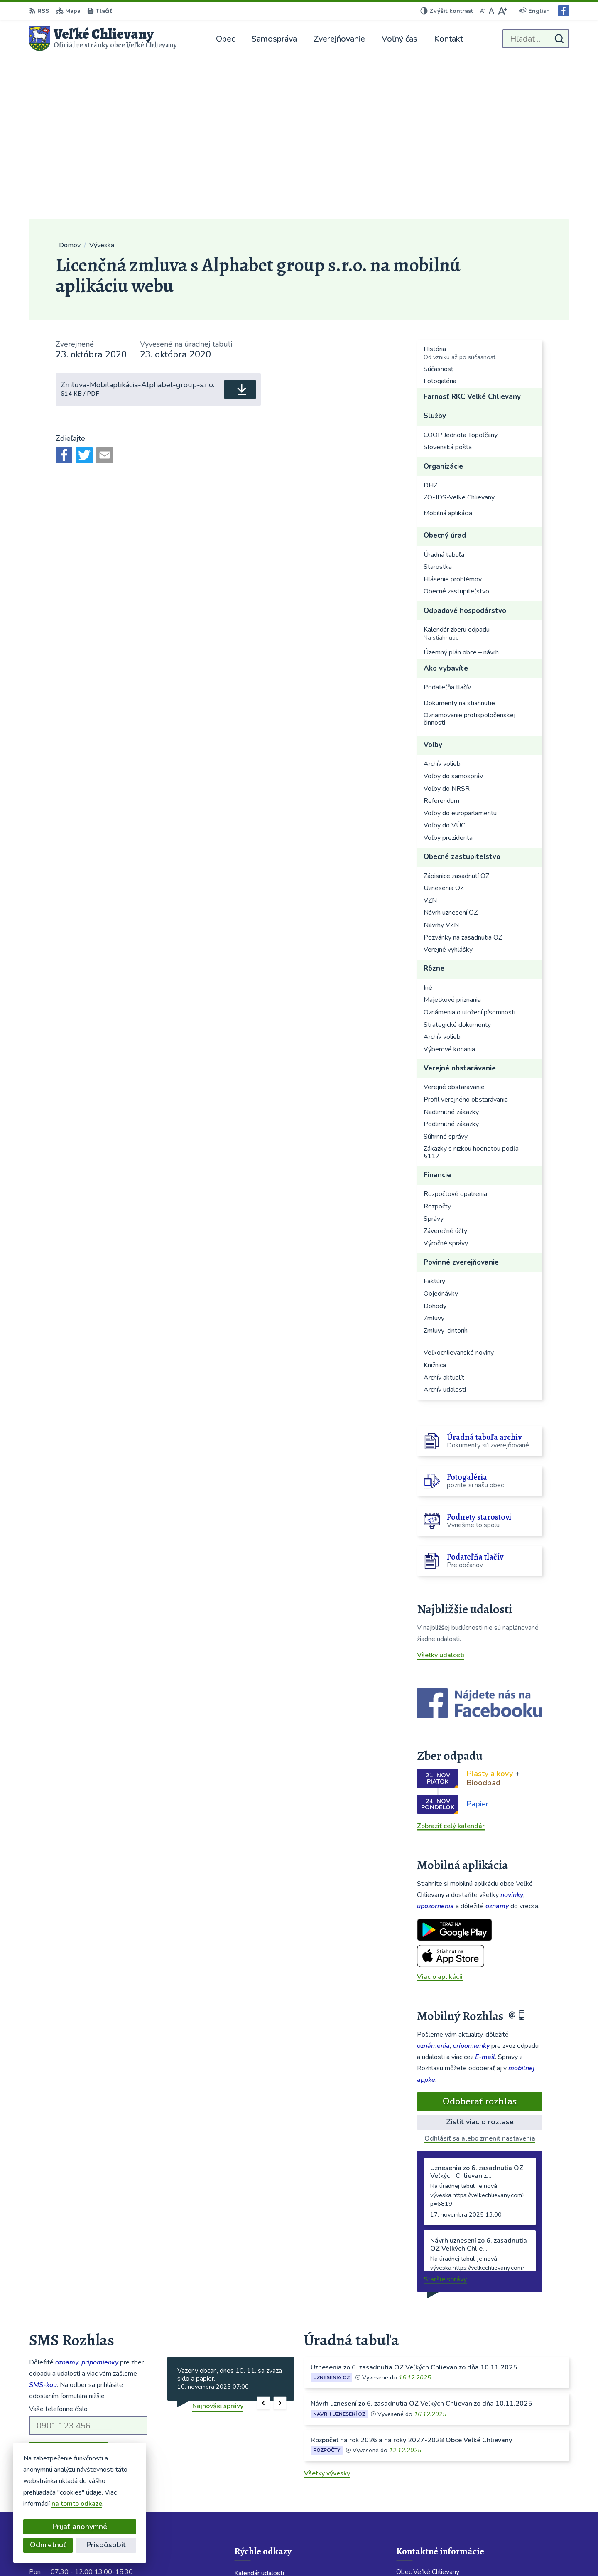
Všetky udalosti (440, 1493)
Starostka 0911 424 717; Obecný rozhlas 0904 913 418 (482, 2466)
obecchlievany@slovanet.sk (438, 2486)
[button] (263, 2241)
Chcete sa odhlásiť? (59, 2308)
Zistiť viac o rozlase (480, 1960)
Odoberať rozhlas (480, 1940)
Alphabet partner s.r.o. (306, 2553)
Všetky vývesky (327, 2311)
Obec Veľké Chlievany (429, 2553)
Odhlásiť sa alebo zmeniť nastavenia (479, 1976)
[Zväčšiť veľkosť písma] (502, 11)
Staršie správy (445, 2117)
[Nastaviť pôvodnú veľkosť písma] (491, 11)
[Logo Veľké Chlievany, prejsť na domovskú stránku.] (103, 38)
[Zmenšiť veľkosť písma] (482, 11)
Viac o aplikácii (440, 1814)
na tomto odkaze (62, 2503)
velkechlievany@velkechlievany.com (451, 2496)
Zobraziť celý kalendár (451, 1663)
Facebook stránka (423, 2506)
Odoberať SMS (68, 2289)
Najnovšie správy (217, 2244)
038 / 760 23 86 (421, 2476)
